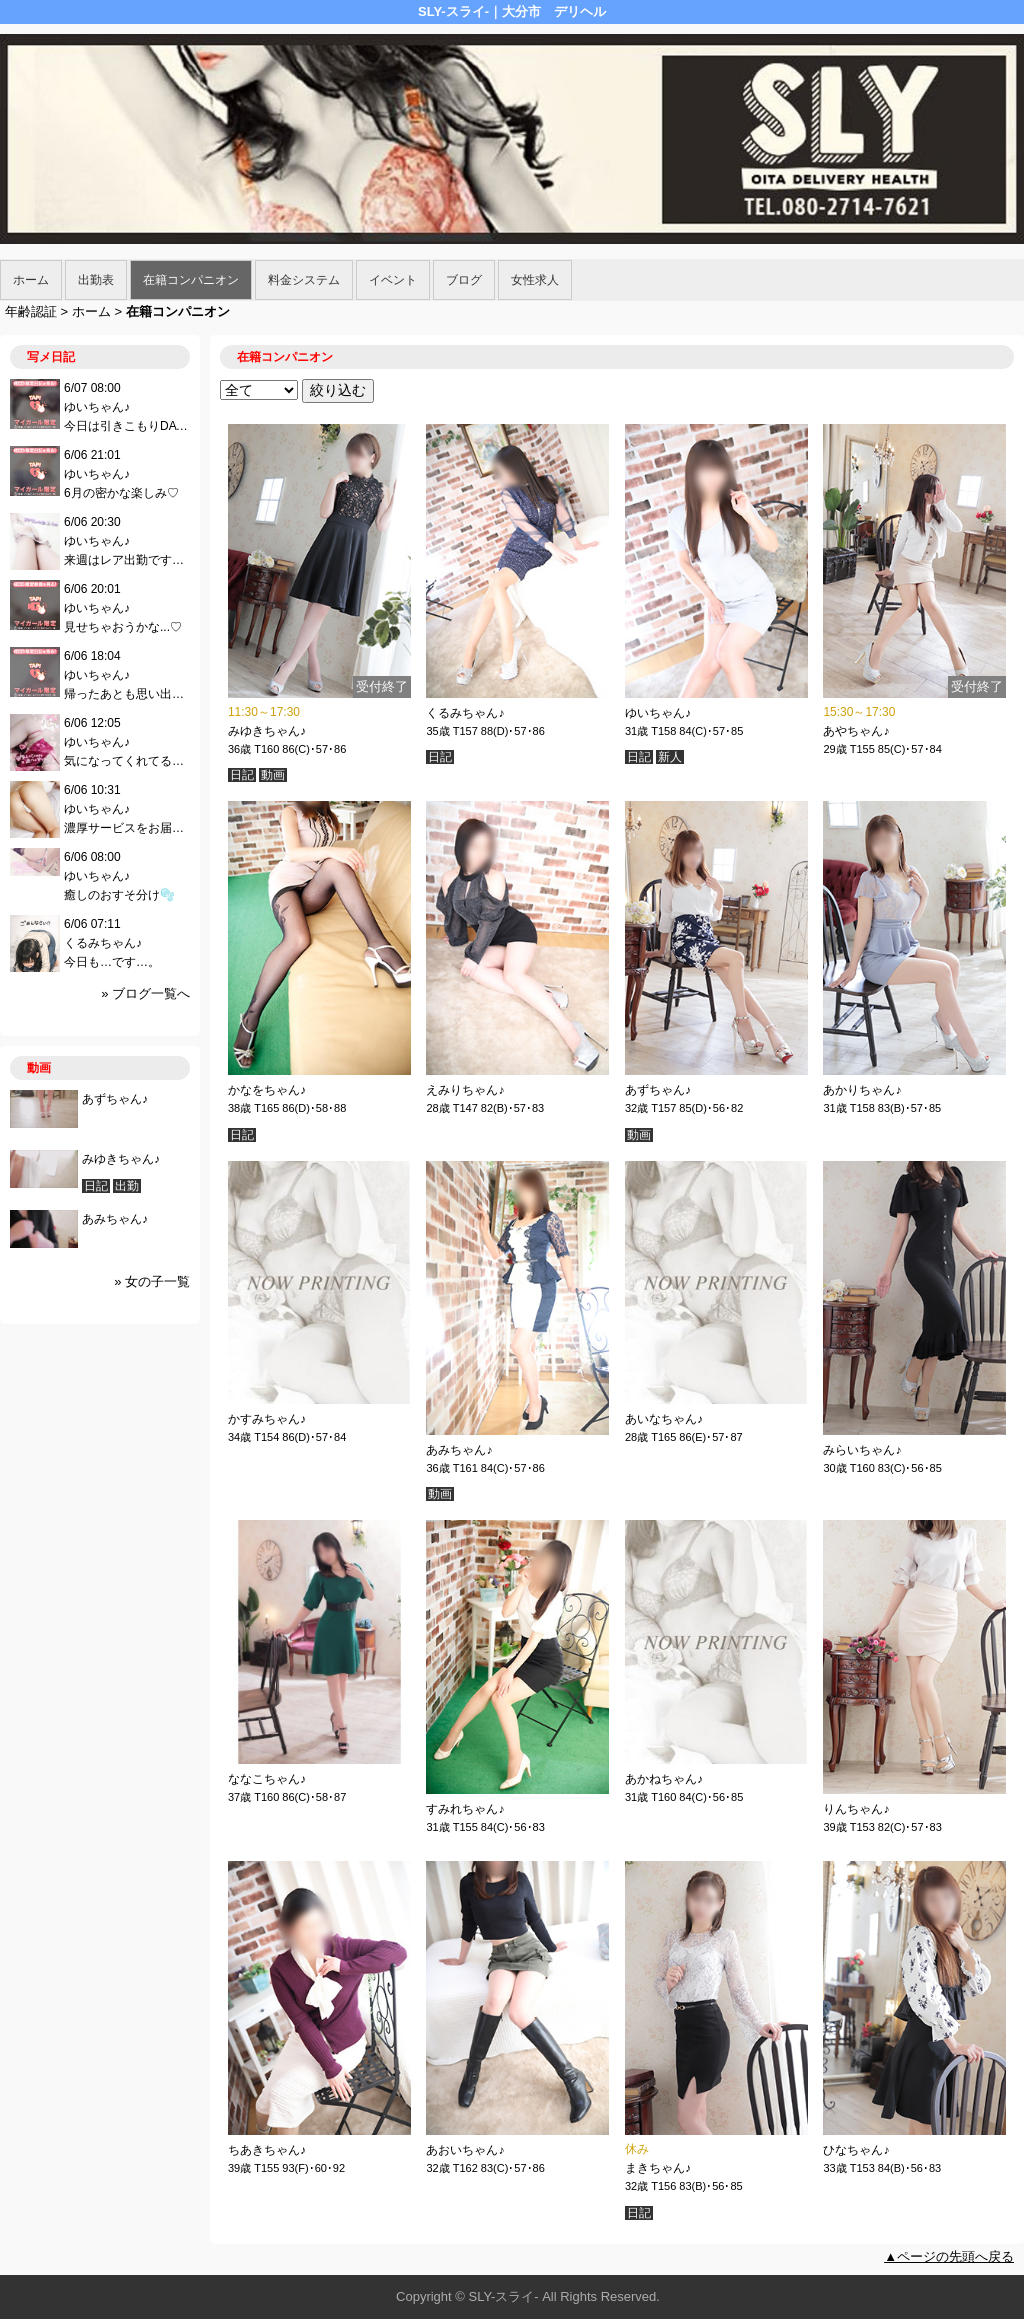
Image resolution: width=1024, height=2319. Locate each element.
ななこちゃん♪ (267, 1779)
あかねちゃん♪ (664, 1779)
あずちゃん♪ (658, 1090)
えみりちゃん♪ (465, 1090)
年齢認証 (31, 311)
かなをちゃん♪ (267, 1090)
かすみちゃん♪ (267, 1419)
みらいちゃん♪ (862, 1450)
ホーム (31, 280)
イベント (393, 280)
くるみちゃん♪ (465, 713)
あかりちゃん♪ (862, 1090)
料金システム (304, 280)
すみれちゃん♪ (465, 1809)
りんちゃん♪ (856, 1809)
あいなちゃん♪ (664, 1419)
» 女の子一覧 (152, 1281)
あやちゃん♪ (856, 731)
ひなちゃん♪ (856, 2150)
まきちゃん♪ (658, 2168)
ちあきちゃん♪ (267, 2150)
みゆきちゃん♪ (267, 731)
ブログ (464, 280)
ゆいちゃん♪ (658, 713)
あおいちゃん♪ (465, 2150)
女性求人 (535, 280)
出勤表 (96, 280)
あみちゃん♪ (459, 1450)
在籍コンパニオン (191, 280)
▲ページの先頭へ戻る (949, 2256)
